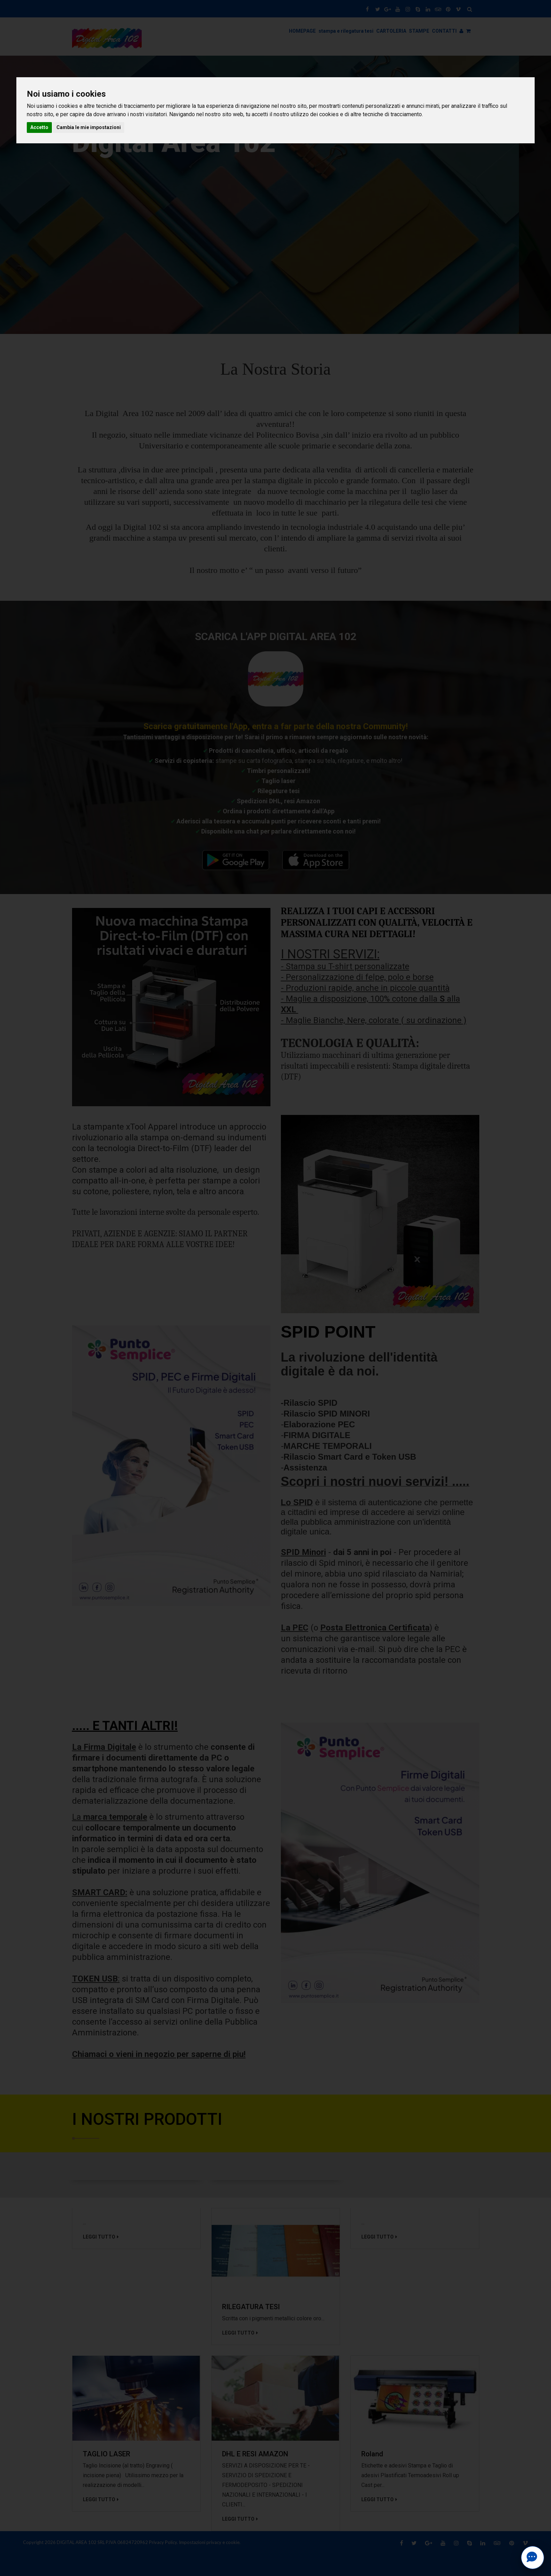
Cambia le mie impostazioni (88, 127)
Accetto (39, 127)
